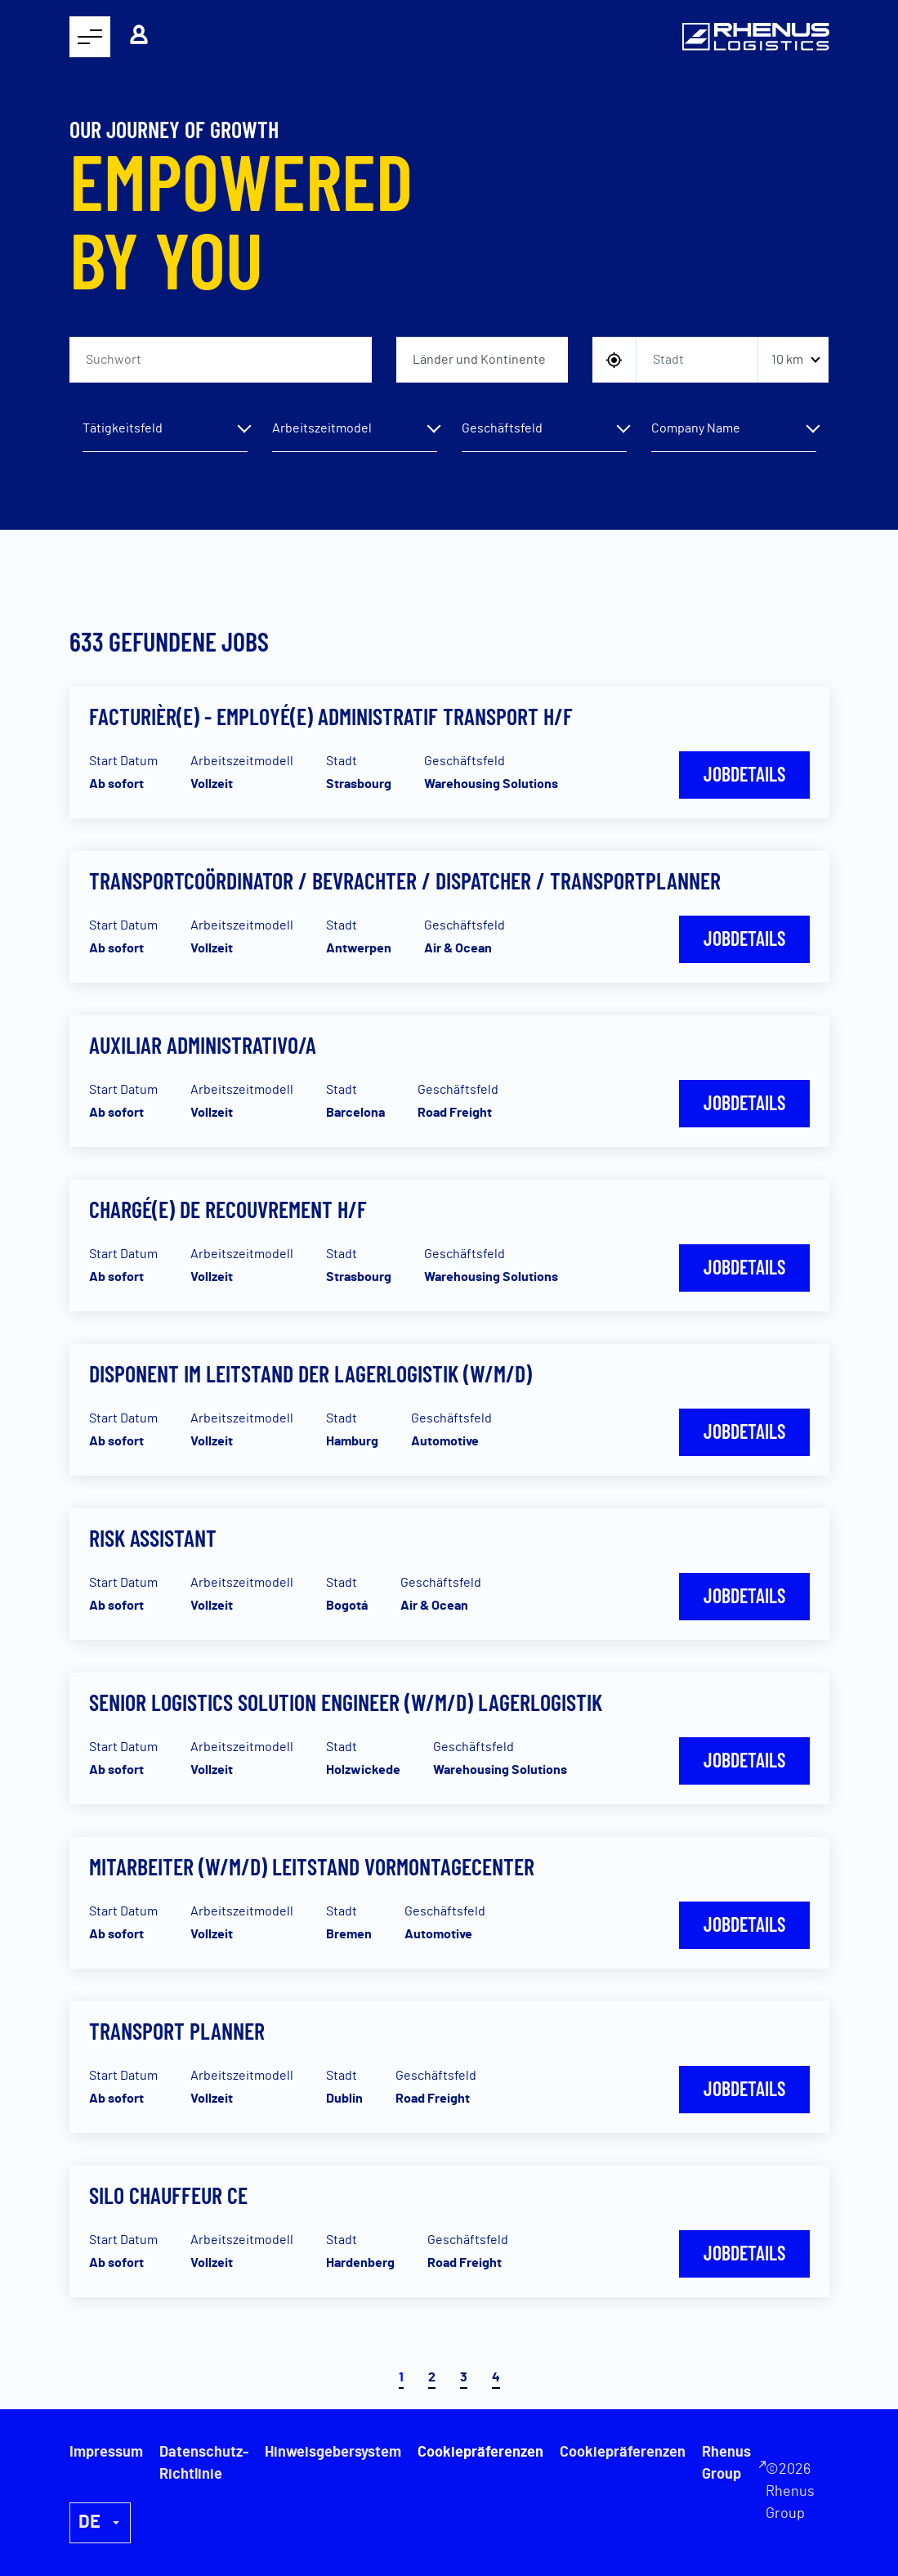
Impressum (106, 2452)
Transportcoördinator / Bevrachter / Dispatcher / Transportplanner (405, 880)
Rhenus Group (726, 2463)
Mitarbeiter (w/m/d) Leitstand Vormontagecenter (311, 1866)
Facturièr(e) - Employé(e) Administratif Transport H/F (331, 716)
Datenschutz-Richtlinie (203, 2463)
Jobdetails (744, 774)
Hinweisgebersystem (333, 2452)
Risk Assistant (153, 1538)
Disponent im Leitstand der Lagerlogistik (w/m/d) (310, 1373)
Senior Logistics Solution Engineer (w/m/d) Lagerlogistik (345, 1702)
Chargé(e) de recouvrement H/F (228, 1209)
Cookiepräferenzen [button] (623, 2452)
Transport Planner (177, 2031)
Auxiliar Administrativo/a (202, 1045)
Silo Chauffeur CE (168, 2195)
